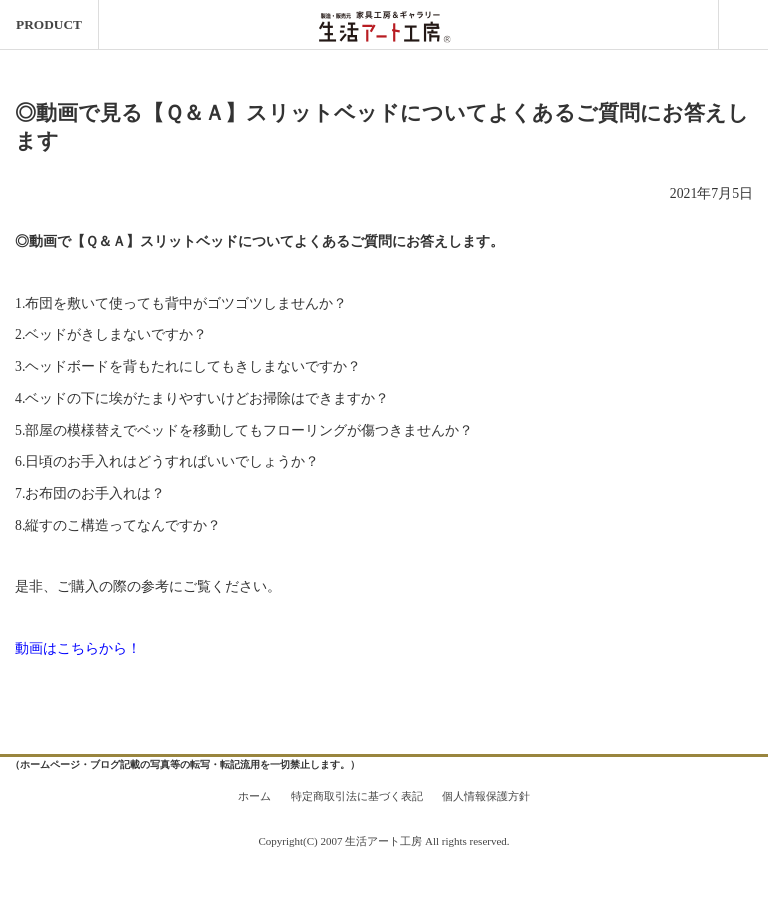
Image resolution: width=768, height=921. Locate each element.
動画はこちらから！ (78, 648)
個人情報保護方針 (486, 796)
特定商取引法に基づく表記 (357, 796)
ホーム (254, 796)
